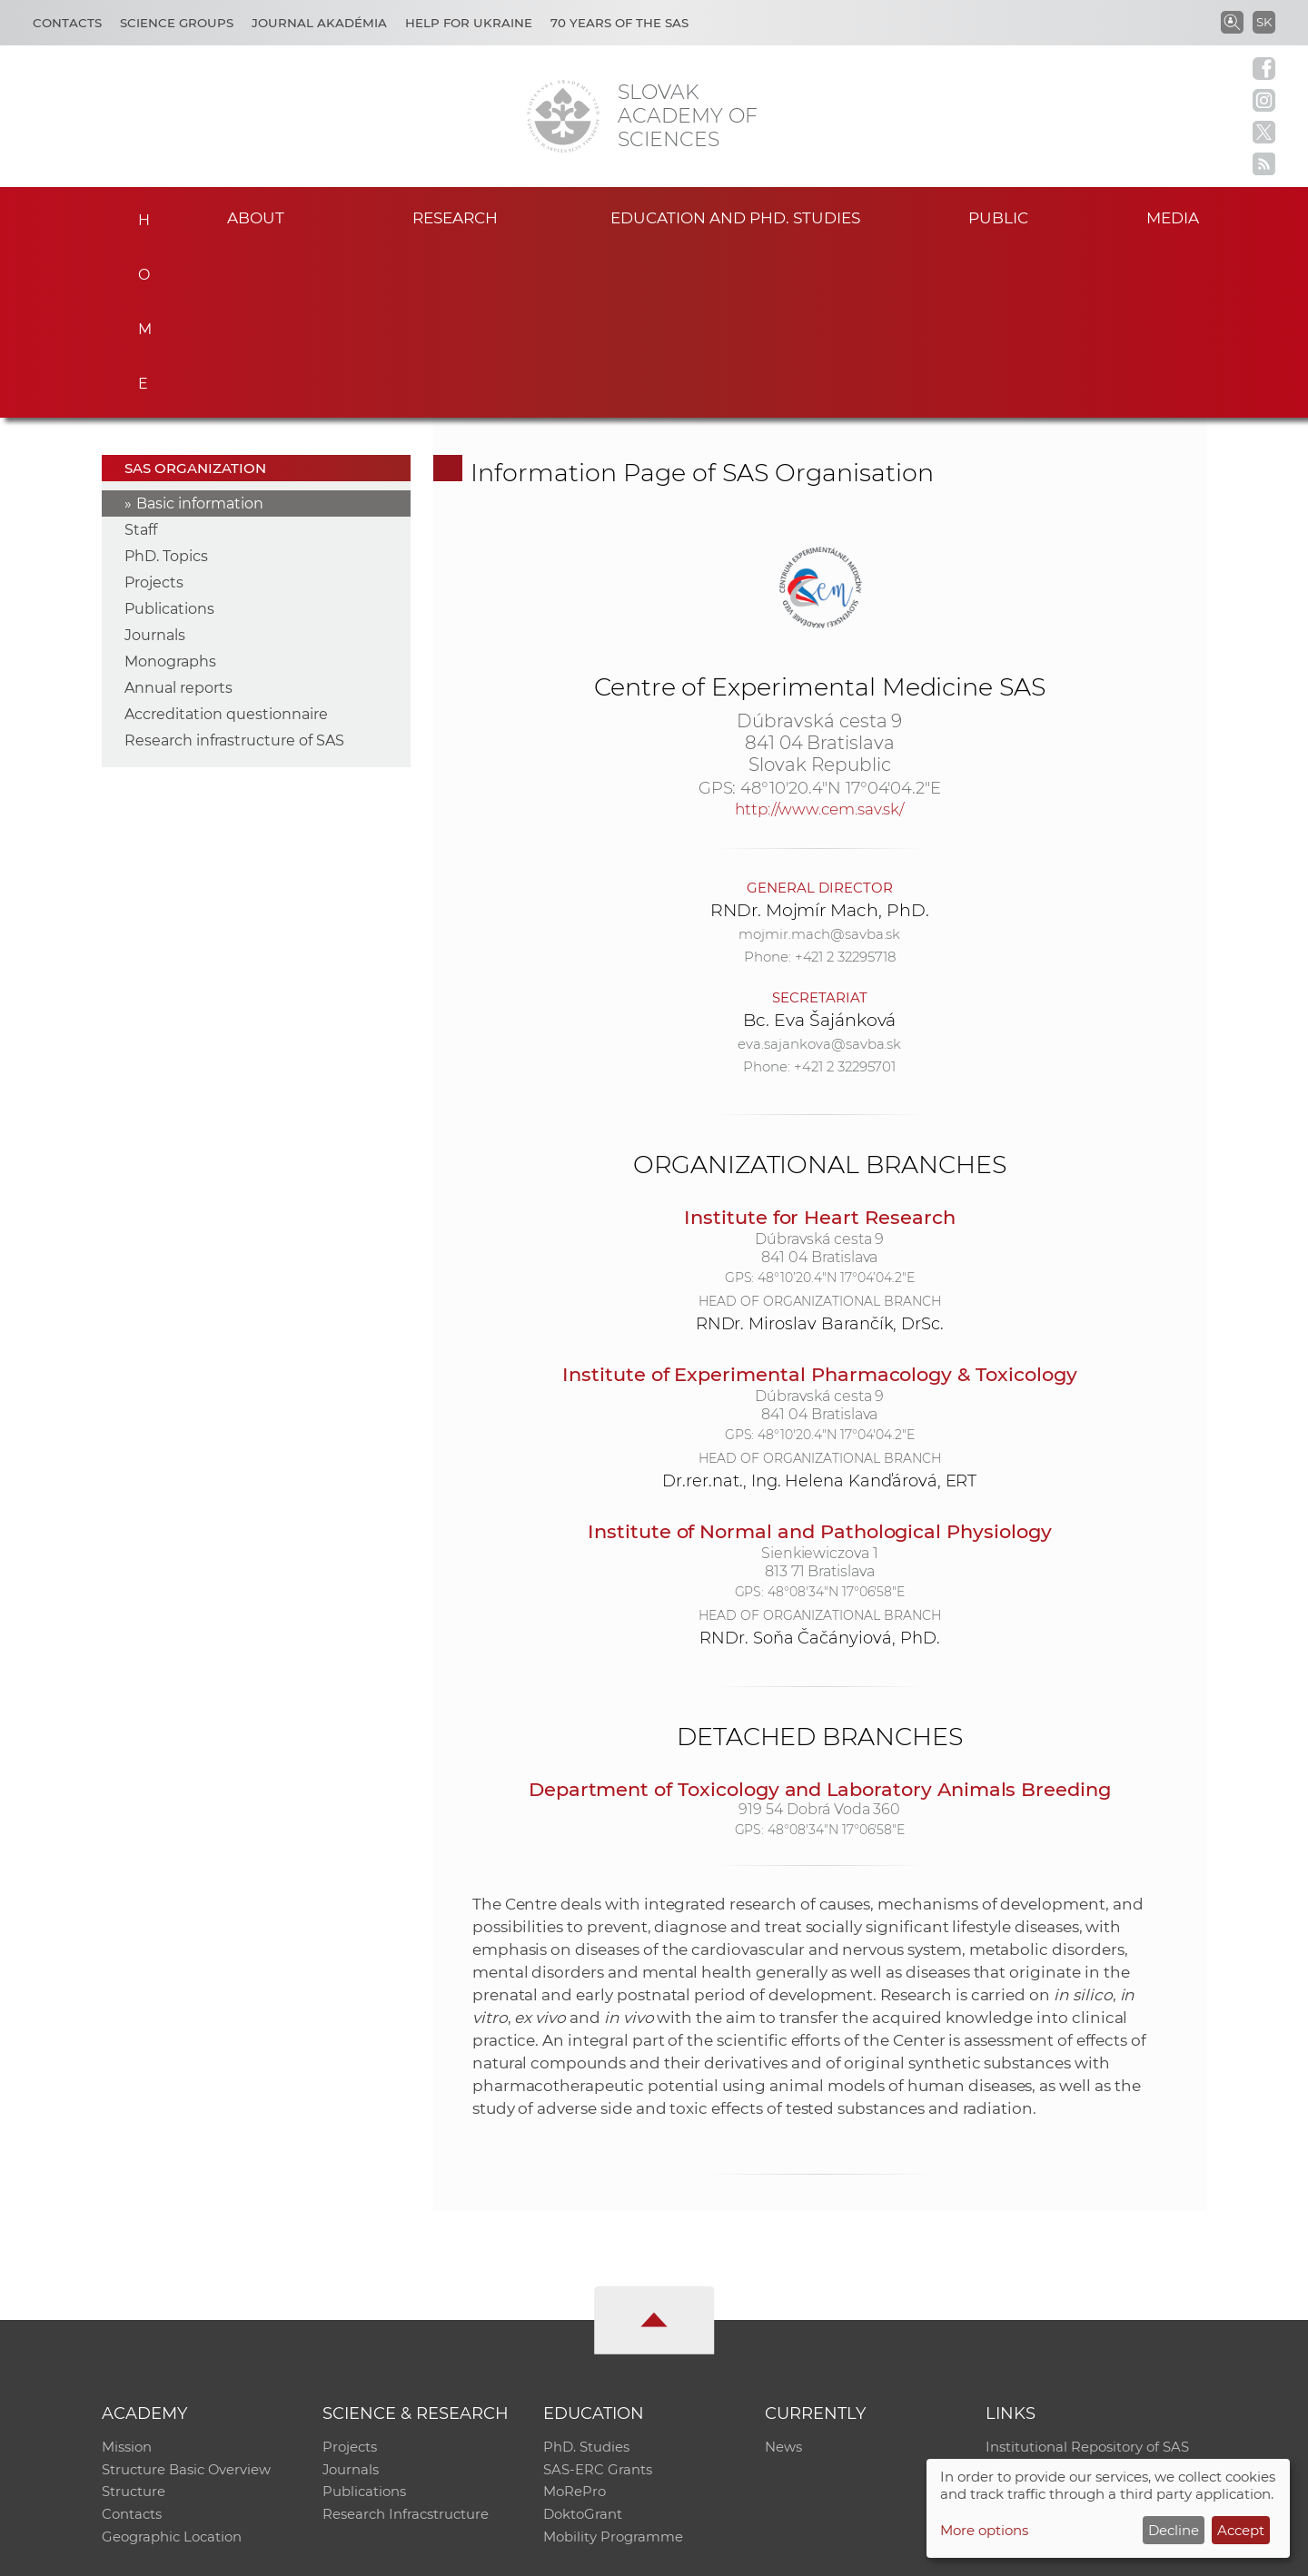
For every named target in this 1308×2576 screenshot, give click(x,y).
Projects (153, 411)
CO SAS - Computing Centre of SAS (347, 2553)
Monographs (170, 490)
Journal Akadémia (319, 22)
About (255, 216)
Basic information (199, 332)
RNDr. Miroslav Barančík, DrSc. (820, 1153)
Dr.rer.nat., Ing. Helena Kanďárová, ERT (819, 1310)
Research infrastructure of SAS (234, 569)
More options (984, 2530)
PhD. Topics (166, 385)
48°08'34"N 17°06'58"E (836, 1421)
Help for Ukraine (468, 22)
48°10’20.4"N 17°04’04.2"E (836, 1107)
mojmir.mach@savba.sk (819, 763)
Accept (1240, 2530)
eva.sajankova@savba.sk (819, 873)
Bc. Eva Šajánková (819, 849)
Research (455, 216)
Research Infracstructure (405, 2347)
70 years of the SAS (619, 22)
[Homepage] (563, 116)
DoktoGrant (582, 2347)
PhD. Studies (586, 2276)
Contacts (67, 22)
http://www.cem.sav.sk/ (819, 638)
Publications (169, 438)
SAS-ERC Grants (597, 2300)
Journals (154, 464)
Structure (133, 2324)
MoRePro (574, 2324)
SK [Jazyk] (1264, 22)
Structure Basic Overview (187, 2300)
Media (1179, 216)
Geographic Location (172, 2371)
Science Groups (176, 22)
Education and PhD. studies (735, 216)
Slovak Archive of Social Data (1082, 2300)
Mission (127, 2276)
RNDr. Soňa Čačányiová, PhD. (819, 1467)
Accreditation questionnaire (226, 543)
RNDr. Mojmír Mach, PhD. (819, 739)
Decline (1173, 2530)
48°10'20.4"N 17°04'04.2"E (840, 617)
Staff (140, 359)
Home (138, 214)
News (783, 2276)
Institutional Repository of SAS (1087, 2276)
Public (998, 216)
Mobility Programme (613, 2371)
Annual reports (178, 517)
